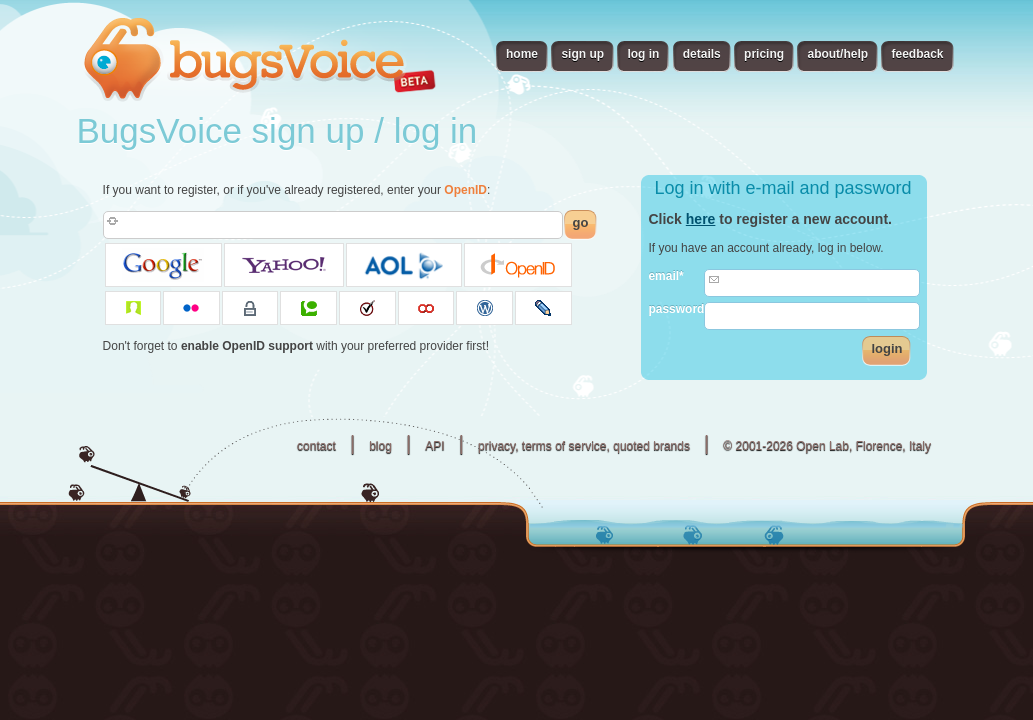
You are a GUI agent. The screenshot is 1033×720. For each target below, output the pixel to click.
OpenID (465, 190)
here (701, 219)
